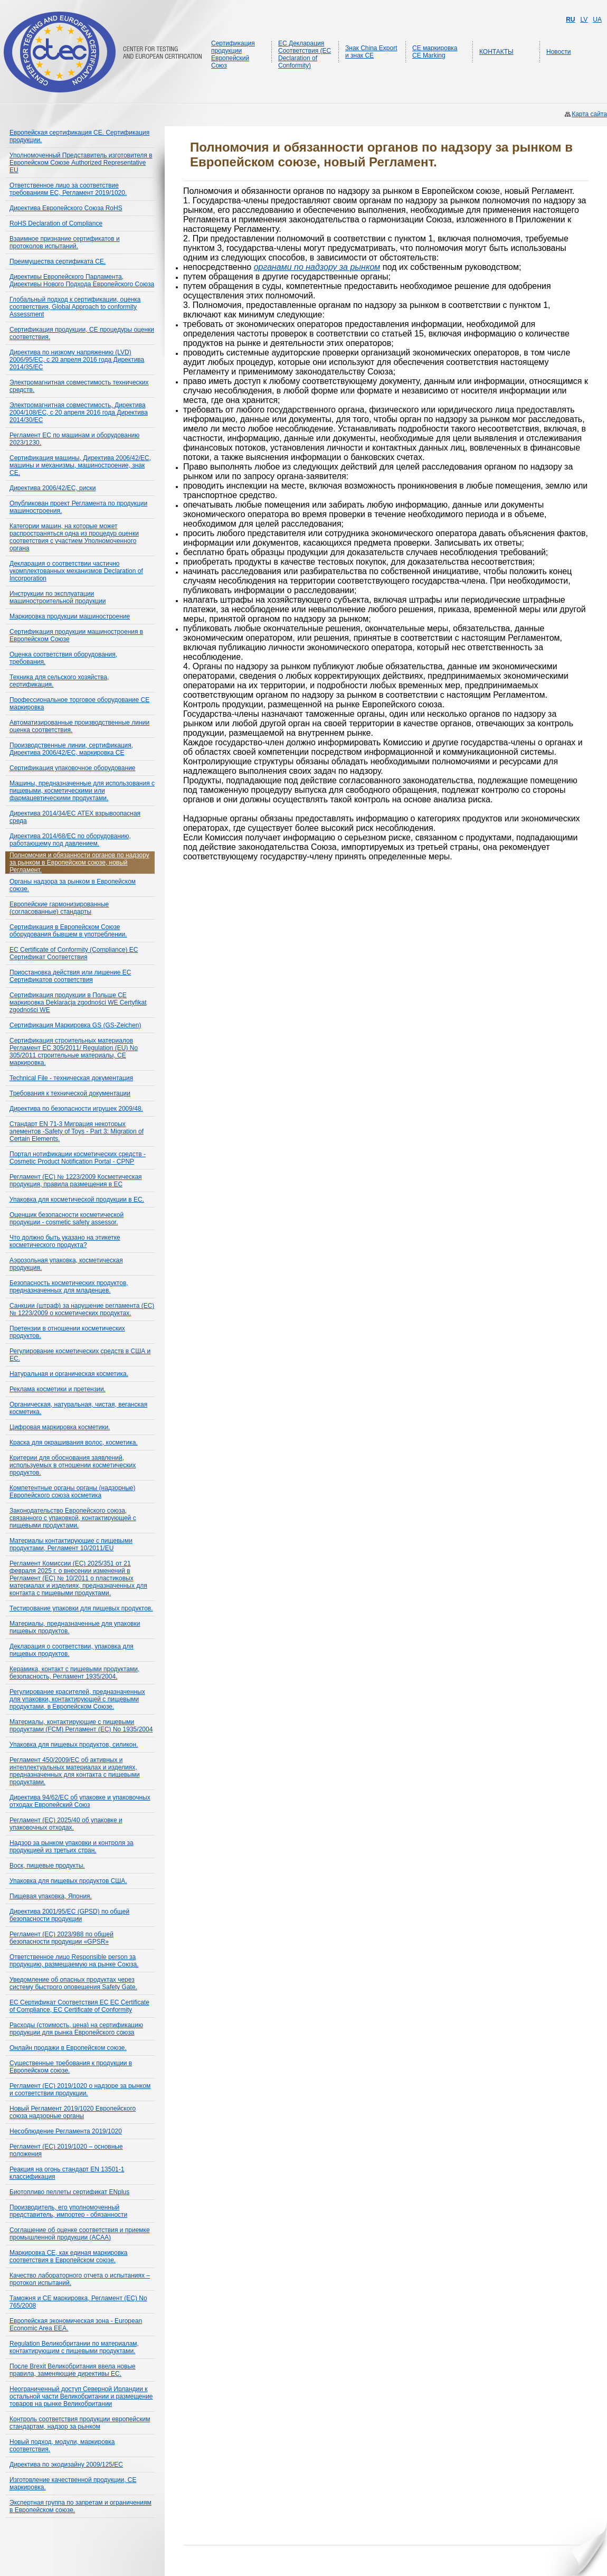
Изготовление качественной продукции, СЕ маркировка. (73, 2483)
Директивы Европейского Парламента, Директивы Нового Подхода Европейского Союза (82, 280)
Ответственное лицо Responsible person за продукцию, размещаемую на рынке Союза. (74, 1960)
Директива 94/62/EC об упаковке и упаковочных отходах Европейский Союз (80, 1801)
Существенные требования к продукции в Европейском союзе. (71, 2066)
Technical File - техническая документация (71, 1078)
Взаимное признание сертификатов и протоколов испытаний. (65, 242)
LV (584, 19)
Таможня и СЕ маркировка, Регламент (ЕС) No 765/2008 (78, 2301)
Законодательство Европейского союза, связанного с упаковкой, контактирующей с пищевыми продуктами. (73, 1518)
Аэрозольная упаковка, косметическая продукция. (66, 1264)
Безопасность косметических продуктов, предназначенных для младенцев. (69, 1286)
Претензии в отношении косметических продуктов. (67, 1332)
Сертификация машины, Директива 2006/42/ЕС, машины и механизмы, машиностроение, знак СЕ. (80, 465)
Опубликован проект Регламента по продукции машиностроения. (78, 507)
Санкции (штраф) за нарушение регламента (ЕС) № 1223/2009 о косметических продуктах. (82, 1309)
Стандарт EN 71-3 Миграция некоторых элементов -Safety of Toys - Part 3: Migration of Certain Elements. (77, 1131)
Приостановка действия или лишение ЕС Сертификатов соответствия (70, 976)
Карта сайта (589, 114)
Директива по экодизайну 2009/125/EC (66, 2464)
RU (570, 19)
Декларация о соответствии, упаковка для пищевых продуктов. (72, 1650)
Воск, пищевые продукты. (47, 1865)
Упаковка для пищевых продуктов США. (68, 1881)
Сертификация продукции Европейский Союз (233, 54)
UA (597, 19)
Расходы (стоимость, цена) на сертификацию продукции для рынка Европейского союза (76, 2028)
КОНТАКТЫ (496, 51)
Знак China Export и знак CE (371, 51)
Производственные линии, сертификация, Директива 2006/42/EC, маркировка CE (71, 749)
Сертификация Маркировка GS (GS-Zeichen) (75, 1025)
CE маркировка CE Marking (434, 51)
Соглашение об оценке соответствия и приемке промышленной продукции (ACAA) (80, 2233)
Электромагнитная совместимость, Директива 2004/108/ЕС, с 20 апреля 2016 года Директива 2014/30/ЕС (79, 412)
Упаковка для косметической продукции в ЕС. (77, 1199)
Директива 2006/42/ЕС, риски (53, 488)
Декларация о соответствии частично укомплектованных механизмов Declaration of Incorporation (76, 571)
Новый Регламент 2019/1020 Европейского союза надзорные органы (73, 2112)
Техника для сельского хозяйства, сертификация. (59, 680)
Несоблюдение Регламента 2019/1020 (66, 2131)
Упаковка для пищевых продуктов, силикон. (74, 1744)
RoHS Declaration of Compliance (56, 223)
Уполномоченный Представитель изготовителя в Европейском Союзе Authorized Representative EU (81, 163)
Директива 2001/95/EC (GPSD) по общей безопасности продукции (69, 1915)
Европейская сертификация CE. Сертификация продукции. (79, 136)
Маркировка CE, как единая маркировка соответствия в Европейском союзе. (69, 2256)
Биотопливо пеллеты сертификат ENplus (69, 2192)
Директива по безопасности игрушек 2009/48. (76, 1108)
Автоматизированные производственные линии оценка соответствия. (79, 726)
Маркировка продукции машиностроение (70, 616)
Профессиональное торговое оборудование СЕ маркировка (79, 703)
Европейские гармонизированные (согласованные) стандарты (59, 908)
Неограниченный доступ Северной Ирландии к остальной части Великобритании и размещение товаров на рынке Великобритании (81, 2396)
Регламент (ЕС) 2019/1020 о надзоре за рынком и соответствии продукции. (80, 2089)
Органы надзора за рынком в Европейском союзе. (73, 885)
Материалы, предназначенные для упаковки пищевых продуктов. (75, 1627)
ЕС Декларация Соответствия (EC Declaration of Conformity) (304, 54)
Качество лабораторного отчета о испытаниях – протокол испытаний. (80, 2279)
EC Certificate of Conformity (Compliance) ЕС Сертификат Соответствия (74, 953)
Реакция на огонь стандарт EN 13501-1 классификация (67, 2173)
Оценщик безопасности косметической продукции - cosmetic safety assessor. (67, 1218)
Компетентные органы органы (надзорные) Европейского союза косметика (72, 1491)
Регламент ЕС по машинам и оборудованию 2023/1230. (74, 439)
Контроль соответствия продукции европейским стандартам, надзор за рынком (80, 2422)
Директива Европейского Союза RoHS (66, 208)
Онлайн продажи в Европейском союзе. (68, 2048)
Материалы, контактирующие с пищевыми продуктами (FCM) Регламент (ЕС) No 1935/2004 (81, 1725)
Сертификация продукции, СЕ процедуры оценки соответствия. (82, 333)
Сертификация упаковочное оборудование (73, 768)
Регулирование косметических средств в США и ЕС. (80, 1354)
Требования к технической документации (70, 1093)
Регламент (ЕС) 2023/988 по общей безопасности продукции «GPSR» (61, 1938)
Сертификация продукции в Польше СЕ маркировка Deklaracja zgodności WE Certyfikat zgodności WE (78, 1002)
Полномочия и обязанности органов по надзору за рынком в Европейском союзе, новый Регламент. (79, 862)
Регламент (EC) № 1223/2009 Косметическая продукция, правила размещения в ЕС (76, 1180)
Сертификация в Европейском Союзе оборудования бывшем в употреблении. (68, 930)
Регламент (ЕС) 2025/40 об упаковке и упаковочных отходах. (66, 1823)
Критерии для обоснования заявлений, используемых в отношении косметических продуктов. (73, 1465)
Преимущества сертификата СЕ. (58, 261)
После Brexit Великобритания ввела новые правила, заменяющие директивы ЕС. (73, 2370)
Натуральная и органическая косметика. (69, 1374)
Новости (558, 51)
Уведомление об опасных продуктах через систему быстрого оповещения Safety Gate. (73, 1983)
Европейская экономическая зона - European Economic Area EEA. (76, 2324)
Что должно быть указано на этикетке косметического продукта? (65, 1241)
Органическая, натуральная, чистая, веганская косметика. (78, 1408)
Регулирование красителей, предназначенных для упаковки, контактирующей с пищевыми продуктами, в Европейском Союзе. (77, 1699)
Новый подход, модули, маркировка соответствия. (62, 2445)
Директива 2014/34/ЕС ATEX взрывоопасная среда (75, 817)
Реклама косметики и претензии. (58, 1389)
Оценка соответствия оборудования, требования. (63, 658)
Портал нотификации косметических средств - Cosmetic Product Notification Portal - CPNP (78, 1157)
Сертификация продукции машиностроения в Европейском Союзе (76, 635)
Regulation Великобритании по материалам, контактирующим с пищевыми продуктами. (74, 2347)
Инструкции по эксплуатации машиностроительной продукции (58, 597)
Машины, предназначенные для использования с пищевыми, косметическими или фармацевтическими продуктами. (82, 791)
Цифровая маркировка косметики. (60, 1427)
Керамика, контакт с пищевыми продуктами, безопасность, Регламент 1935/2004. (74, 1672)
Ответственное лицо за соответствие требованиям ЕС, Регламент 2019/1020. (68, 189)
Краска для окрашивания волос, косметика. (74, 1442)
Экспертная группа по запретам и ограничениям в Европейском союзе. (80, 2506)
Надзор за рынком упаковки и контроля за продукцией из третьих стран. (72, 1846)
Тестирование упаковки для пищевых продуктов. (81, 1608)
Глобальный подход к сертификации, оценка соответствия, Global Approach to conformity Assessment (75, 307)
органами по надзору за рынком (317, 267)
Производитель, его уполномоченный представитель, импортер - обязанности (68, 2211)
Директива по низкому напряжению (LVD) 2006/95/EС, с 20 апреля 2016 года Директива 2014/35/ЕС (77, 360)
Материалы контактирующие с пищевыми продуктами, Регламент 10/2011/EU (71, 1544)
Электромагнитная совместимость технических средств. (79, 386)
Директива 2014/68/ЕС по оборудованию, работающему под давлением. (70, 839)
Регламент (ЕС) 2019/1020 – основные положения (66, 2150)
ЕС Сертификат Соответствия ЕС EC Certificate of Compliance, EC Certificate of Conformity (79, 2006)
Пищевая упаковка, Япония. (51, 1896)
